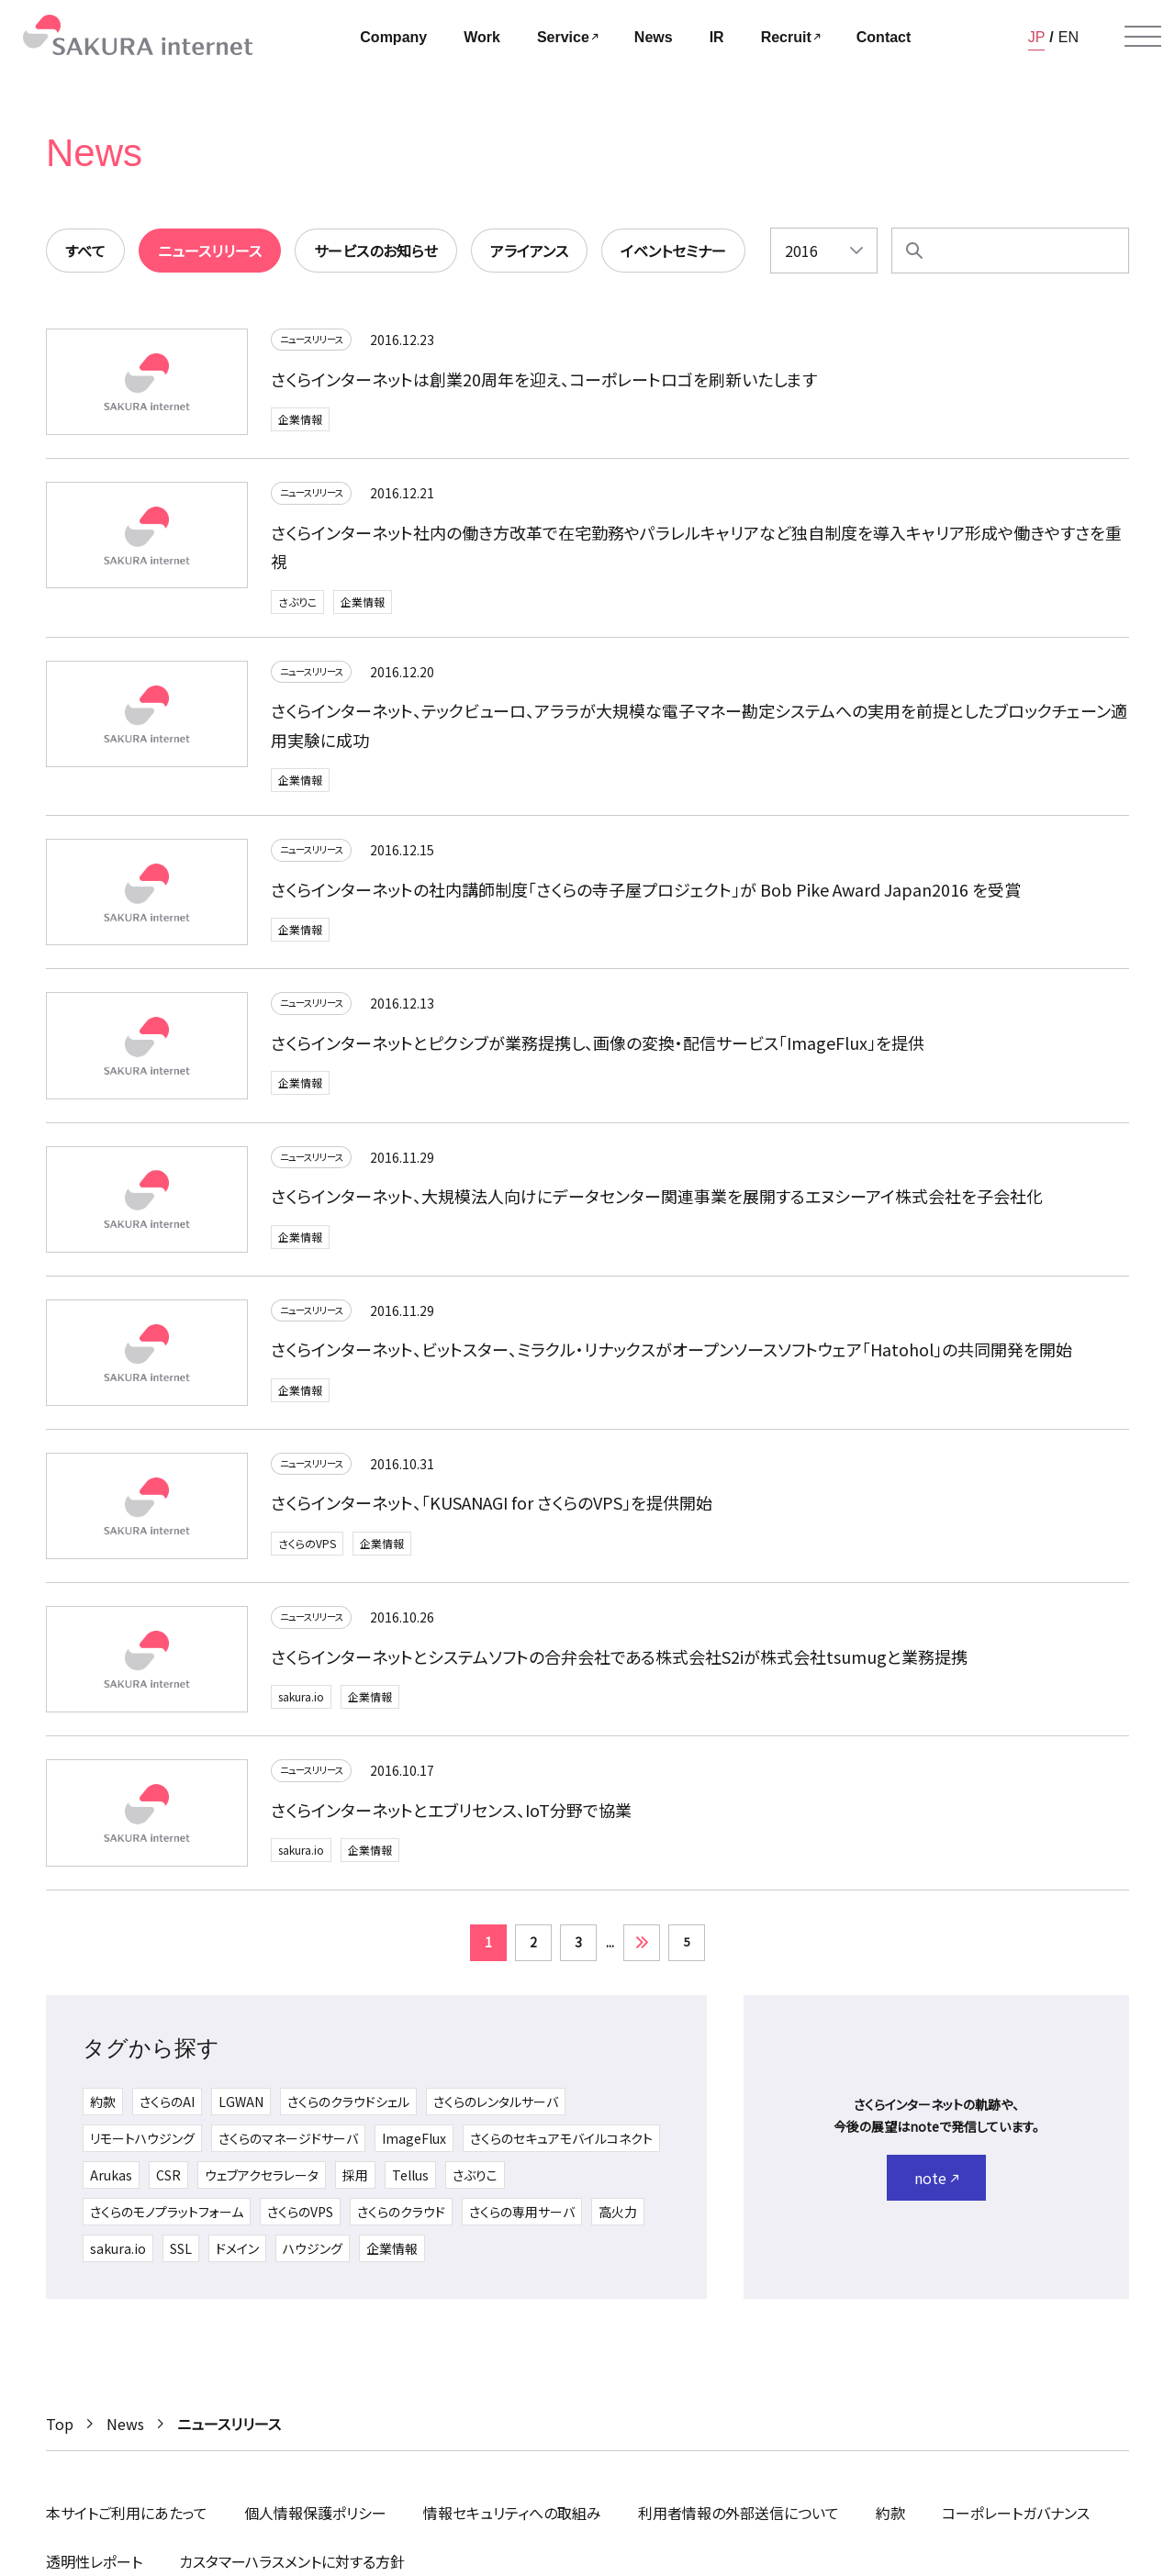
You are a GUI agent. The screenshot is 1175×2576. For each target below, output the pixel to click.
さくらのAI (167, 2108)
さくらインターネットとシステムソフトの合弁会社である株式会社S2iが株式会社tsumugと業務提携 (619, 1666)
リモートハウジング (142, 2145)
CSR (168, 2181)
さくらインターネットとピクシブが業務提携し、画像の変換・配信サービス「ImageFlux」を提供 (597, 1052)
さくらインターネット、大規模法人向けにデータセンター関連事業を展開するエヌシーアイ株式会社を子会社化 (657, 1206)
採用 (355, 2181)
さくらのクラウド (401, 2218)
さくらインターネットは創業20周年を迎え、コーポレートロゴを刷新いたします (544, 382)
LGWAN (240, 2108)
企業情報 (300, 422)
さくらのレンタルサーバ (495, 2108)
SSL (181, 2255)
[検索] (914, 251)
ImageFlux (414, 2145)
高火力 (618, 2218)
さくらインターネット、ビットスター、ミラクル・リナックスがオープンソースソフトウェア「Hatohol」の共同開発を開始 (671, 1359)
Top (59, 2424)
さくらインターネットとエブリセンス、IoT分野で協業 (451, 1819)
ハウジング (312, 2255)
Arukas (111, 2181)
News (125, 2424)
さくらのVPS (307, 1552)
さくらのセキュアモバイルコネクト (561, 2145)
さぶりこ (297, 604)
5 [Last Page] (687, 1948)
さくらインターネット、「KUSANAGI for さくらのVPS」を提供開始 (491, 1512)
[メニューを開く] (1143, 36)
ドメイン (237, 2255)
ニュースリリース (320, 342)
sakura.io (301, 1706)
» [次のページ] (641, 1949)
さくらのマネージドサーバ (288, 2145)
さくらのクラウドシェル (348, 2108)
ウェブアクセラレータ (262, 2181)
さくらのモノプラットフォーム (166, 2218)
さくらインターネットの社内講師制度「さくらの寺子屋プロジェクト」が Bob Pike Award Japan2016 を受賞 (646, 898)
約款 (103, 2108)
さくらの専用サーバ (522, 2218)
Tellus (410, 2181)
